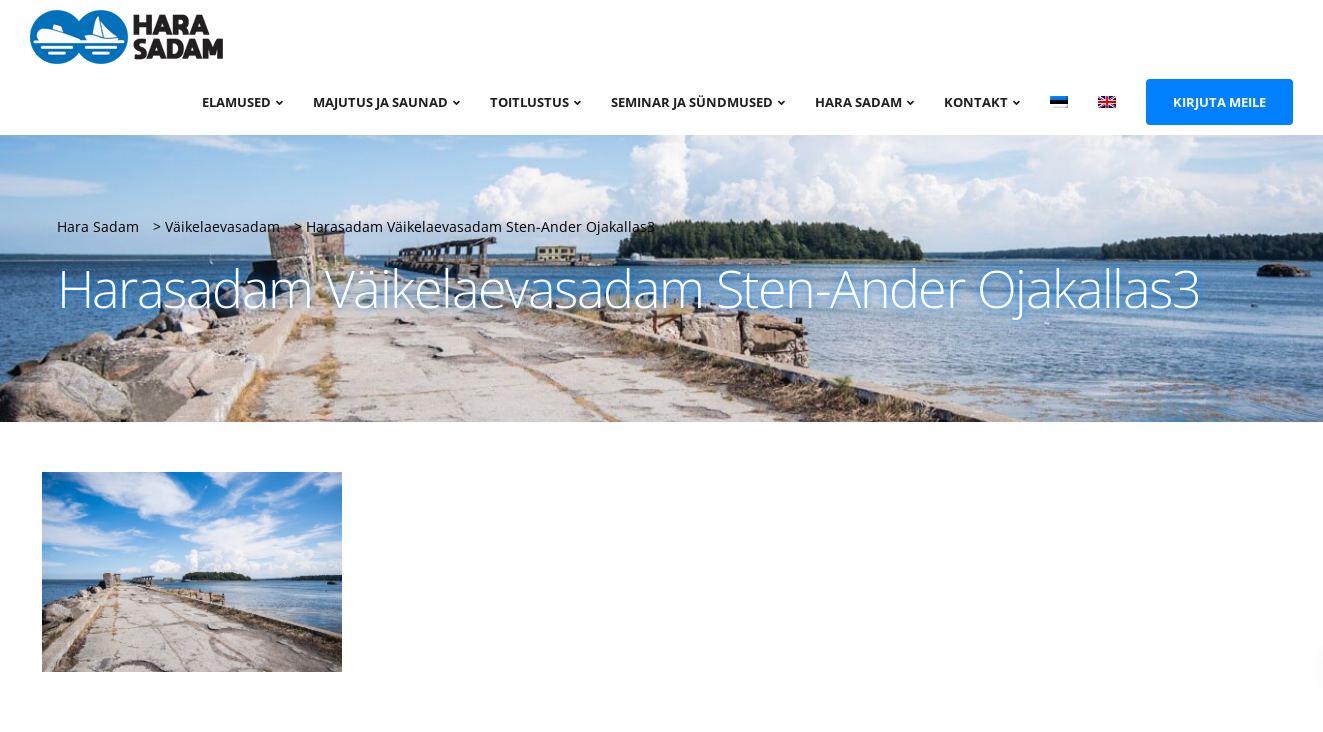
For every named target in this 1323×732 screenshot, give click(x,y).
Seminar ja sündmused (692, 102)
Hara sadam (858, 102)
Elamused (236, 102)
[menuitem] (1059, 101)
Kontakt (976, 102)
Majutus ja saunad (380, 102)
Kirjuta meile (1219, 102)
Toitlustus (529, 102)
